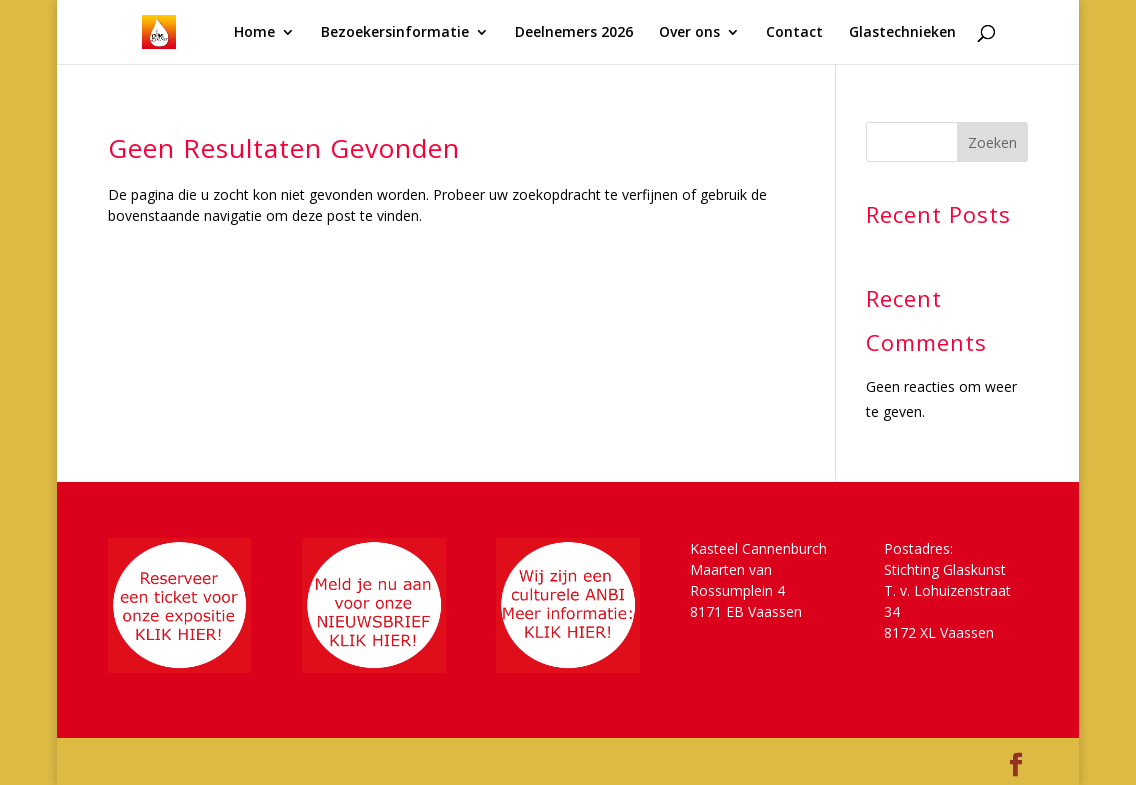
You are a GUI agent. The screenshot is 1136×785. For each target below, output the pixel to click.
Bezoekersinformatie (395, 33)
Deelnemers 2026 (574, 33)
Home (254, 33)
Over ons (689, 33)
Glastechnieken (902, 33)
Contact (794, 33)
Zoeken (992, 142)
